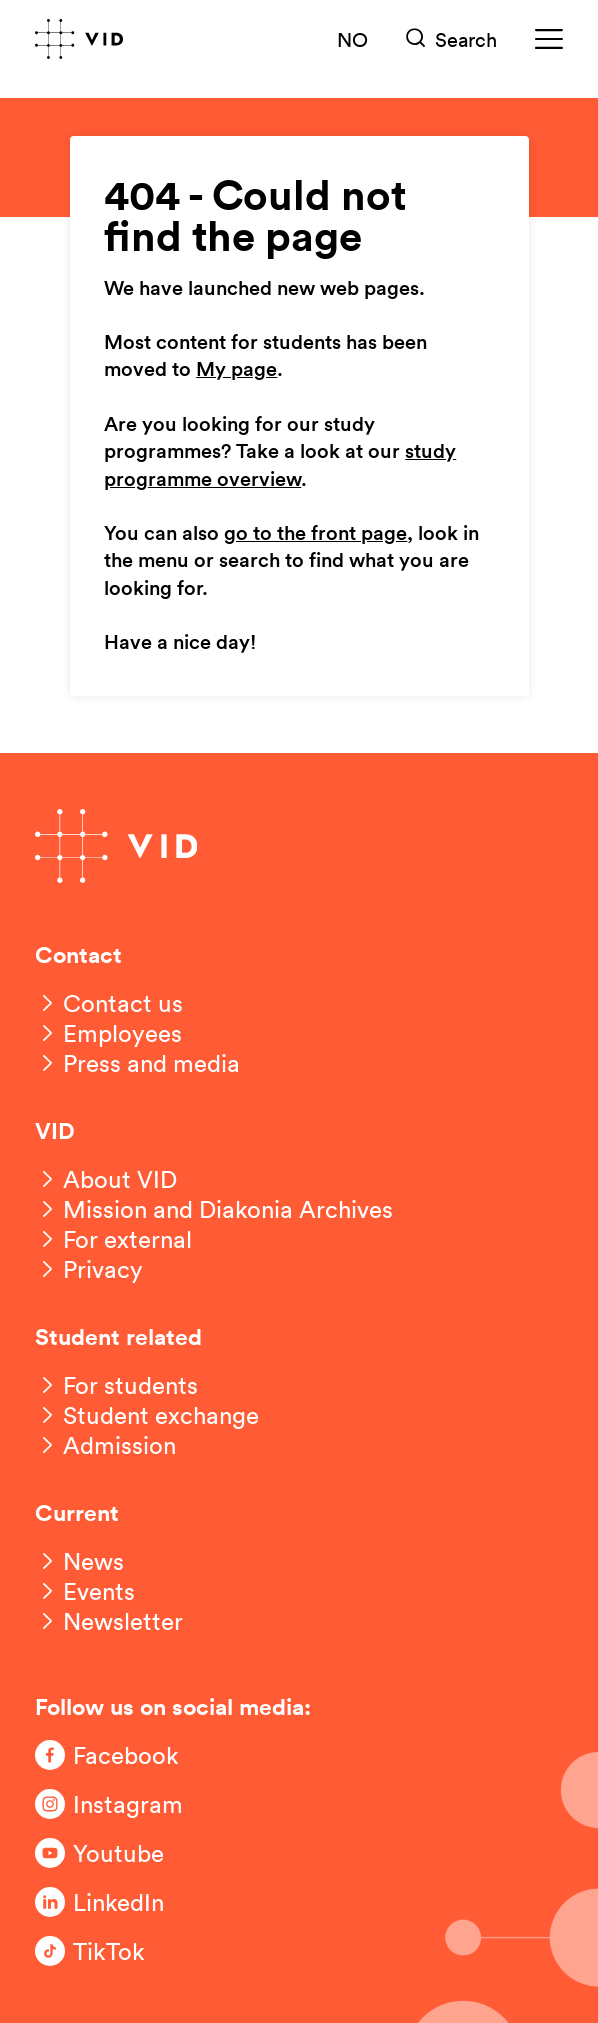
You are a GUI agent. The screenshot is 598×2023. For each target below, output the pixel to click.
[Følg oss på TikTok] (115, 1951)
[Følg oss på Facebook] (115, 1755)
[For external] (113, 1239)
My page (236, 370)
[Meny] (549, 39)
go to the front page (315, 534)
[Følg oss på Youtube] (115, 1853)
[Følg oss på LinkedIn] (115, 1902)
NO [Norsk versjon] (352, 39)
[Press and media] (137, 1063)
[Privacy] (89, 1269)
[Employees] (108, 1033)
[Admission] (105, 1445)
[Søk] (452, 39)
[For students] (116, 1385)
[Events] (85, 1591)
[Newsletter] (109, 1621)
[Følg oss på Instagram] (115, 1804)
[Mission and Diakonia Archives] (214, 1209)
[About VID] (106, 1179)
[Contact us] (109, 1003)
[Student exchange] (147, 1415)
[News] (79, 1561)
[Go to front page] (79, 39)
